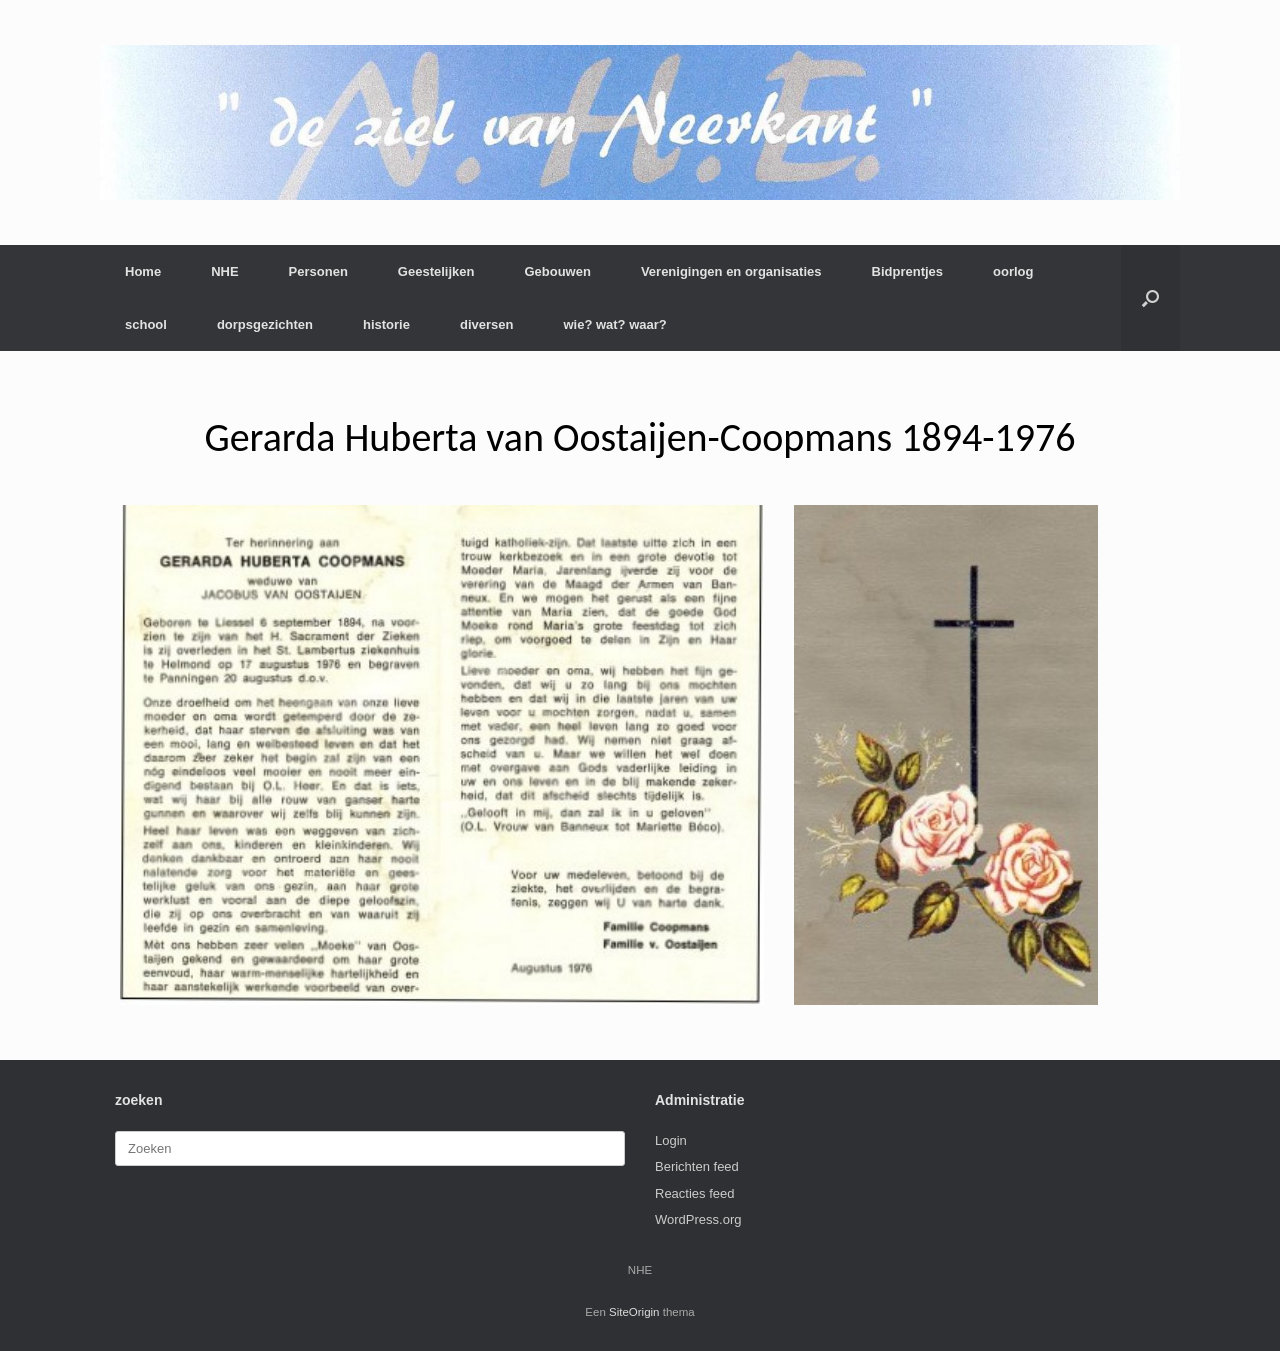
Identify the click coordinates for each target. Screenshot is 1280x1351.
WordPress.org (698, 1219)
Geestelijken (436, 271)
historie (386, 324)
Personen (318, 271)
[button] (1150, 298)
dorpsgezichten (265, 324)
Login (671, 1140)
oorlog (1013, 271)
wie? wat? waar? (614, 324)
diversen (486, 324)
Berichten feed (697, 1166)
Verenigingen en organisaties (731, 271)
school (146, 324)
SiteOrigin (634, 1312)
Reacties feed (695, 1193)
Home (143, 271)
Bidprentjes (908, 271)
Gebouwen (557, 271)
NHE (224, 271)
